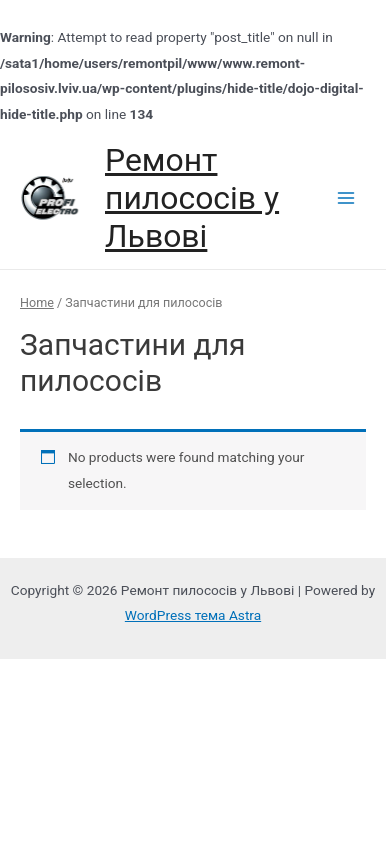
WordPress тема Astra (193, 615)
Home (37, 302)
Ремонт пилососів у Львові (192, 198)
